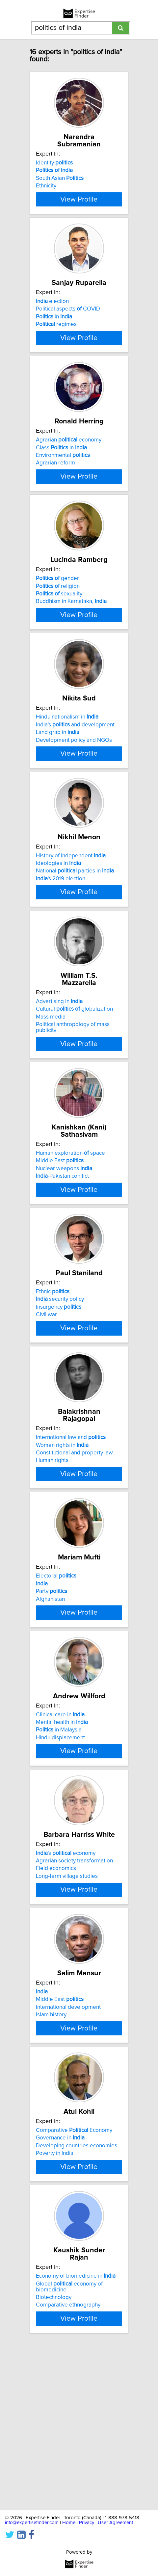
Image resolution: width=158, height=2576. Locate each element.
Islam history (51, 2157)
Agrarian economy (68, 466)
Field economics (56, 1998)
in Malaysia (59, 1846)
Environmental (63, 481)
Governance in (60, 2293)
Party (51, 1695)
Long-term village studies (67, 2005)
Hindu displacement (60, 1854)
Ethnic (52, 1376)
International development (68, 2150)
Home (68, 2522)
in (54, 330)
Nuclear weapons (64, 1240)
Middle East (60, 1232)
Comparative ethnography (68, 2466)
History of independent (71, 921)
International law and (71, 1528)
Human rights (52, 1551)
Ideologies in (58, 929)
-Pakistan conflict (62, 1247)
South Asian (60, 178)
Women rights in (62, 1535)
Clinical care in (60, 1831)
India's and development (75, 777)
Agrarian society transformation (74, 1990)
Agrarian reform (55, 489)
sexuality (59, 633)
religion (58, 625)
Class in (61, 474)
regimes (56, 337)
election (52, 314)
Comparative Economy (74, 2286)
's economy (65, 1983)
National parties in (75, 936)
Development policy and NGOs (74, 792)
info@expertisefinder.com (32, 2522)
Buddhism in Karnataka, (71, 641)
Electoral (56, 1679)
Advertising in (59, 1073)
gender (57, 618)
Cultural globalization (74, 1080)
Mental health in (62, 1838)
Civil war (46, 1399)
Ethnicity (46, 186)
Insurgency (58, 1391)
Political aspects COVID (68, 322)
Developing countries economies (76, 2301)
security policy (60, 1383)
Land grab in (57, 785)
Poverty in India (54, 2309)
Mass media (51, 1088)
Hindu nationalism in (67, 769)
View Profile (78, 205)
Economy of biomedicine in (76, 2437)
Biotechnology (53, 2459)
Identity (54, 163)
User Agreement (115, 2522)
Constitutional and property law (74, 1543)
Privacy (86, 2522)
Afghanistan (50, 1702)
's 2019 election (60, 944)
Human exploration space (70, 1224)
